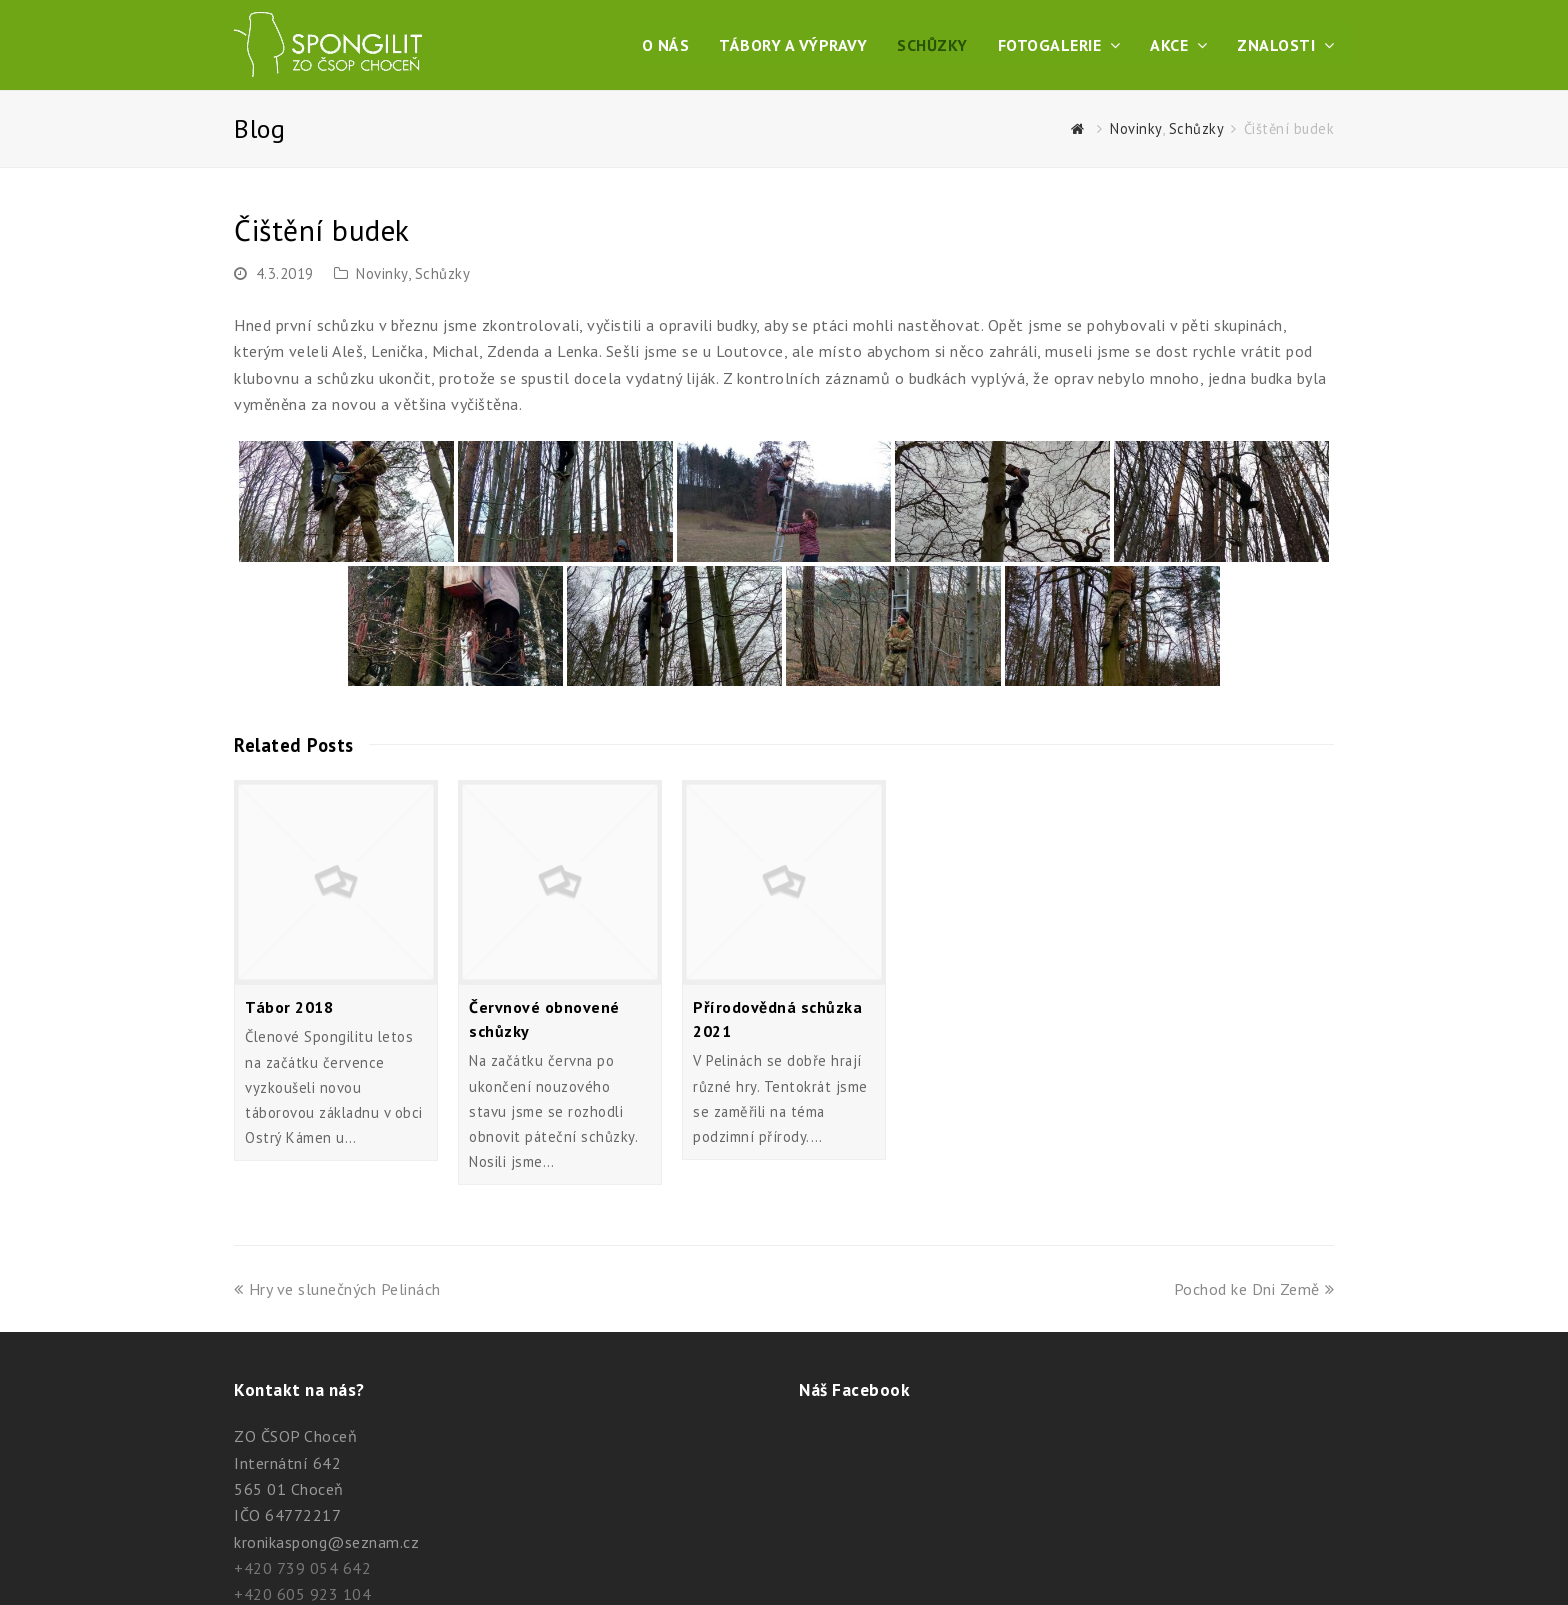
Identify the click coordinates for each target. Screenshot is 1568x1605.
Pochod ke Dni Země (1254, 1289)
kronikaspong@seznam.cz (326, 1542)
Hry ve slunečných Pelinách (337, 1289)
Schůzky (443, 273)
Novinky (382, 273)
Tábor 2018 (289, 1007)
